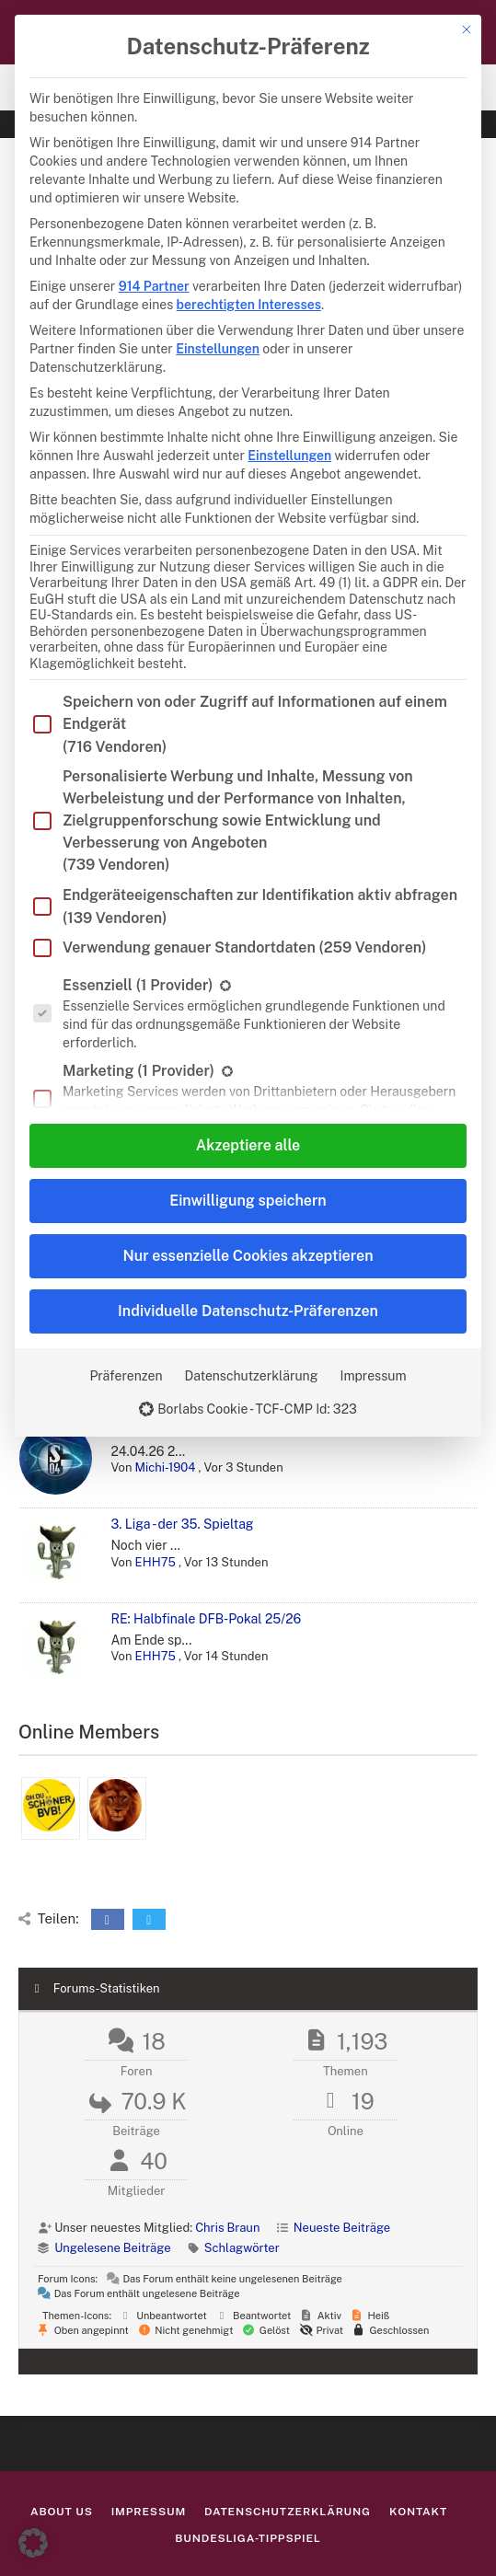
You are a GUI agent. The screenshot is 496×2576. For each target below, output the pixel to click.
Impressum (373, 1376)
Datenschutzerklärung (251, 1376)
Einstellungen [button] (218, 348)
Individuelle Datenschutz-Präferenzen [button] (248, 1311)
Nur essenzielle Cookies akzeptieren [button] (247, 1256)
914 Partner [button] (154, 286)
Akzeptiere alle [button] (248, 1145)
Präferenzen (125, 1376)
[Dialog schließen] (466, 29)
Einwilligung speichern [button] (247, 1200)
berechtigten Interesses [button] (249, 304)
